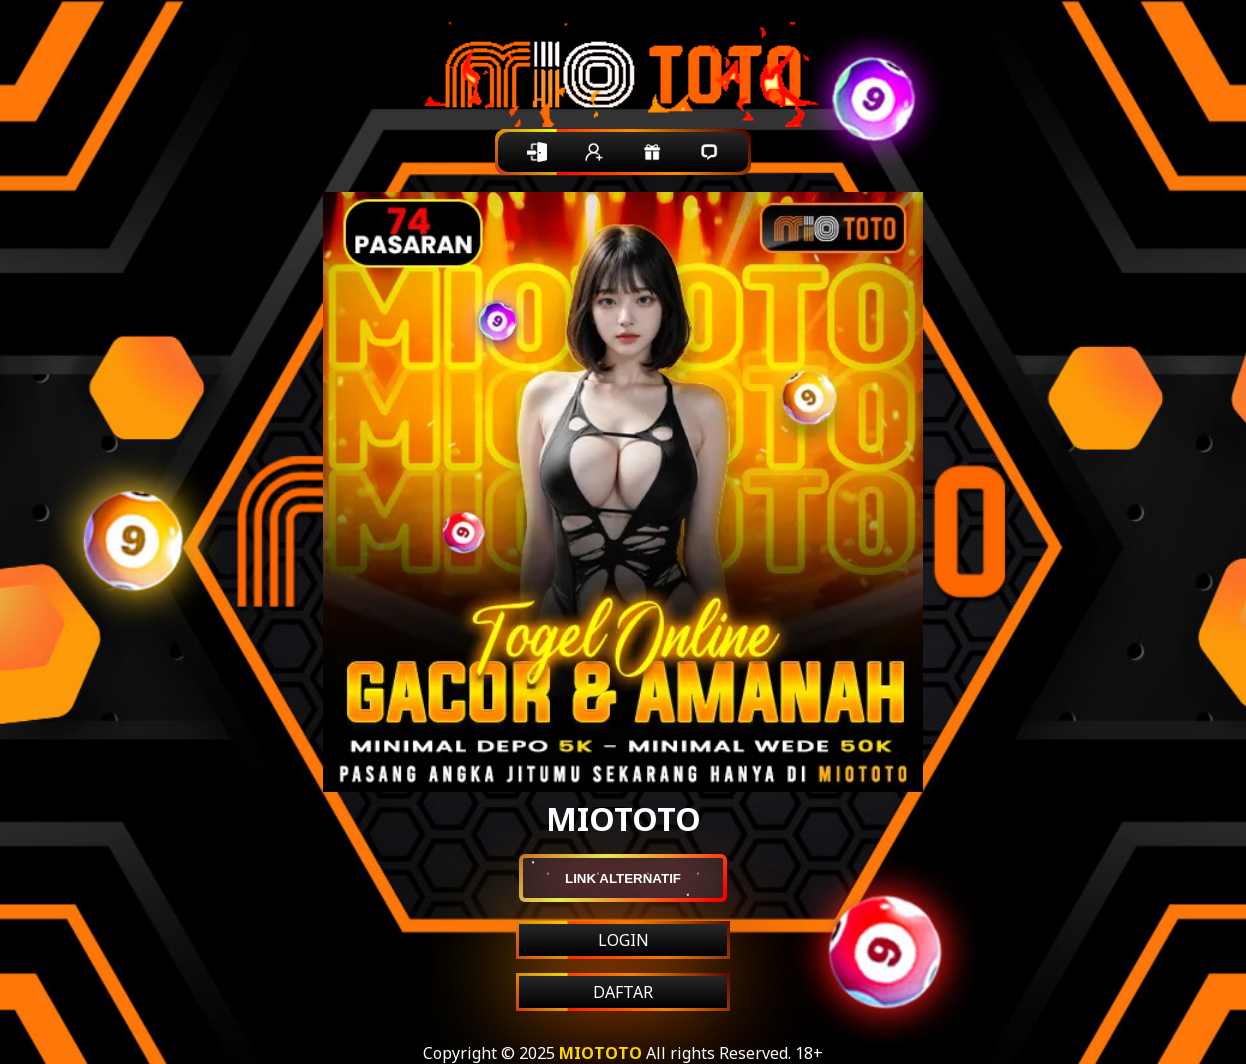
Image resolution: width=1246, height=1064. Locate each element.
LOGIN (623, 940)
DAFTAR (623, 992)
